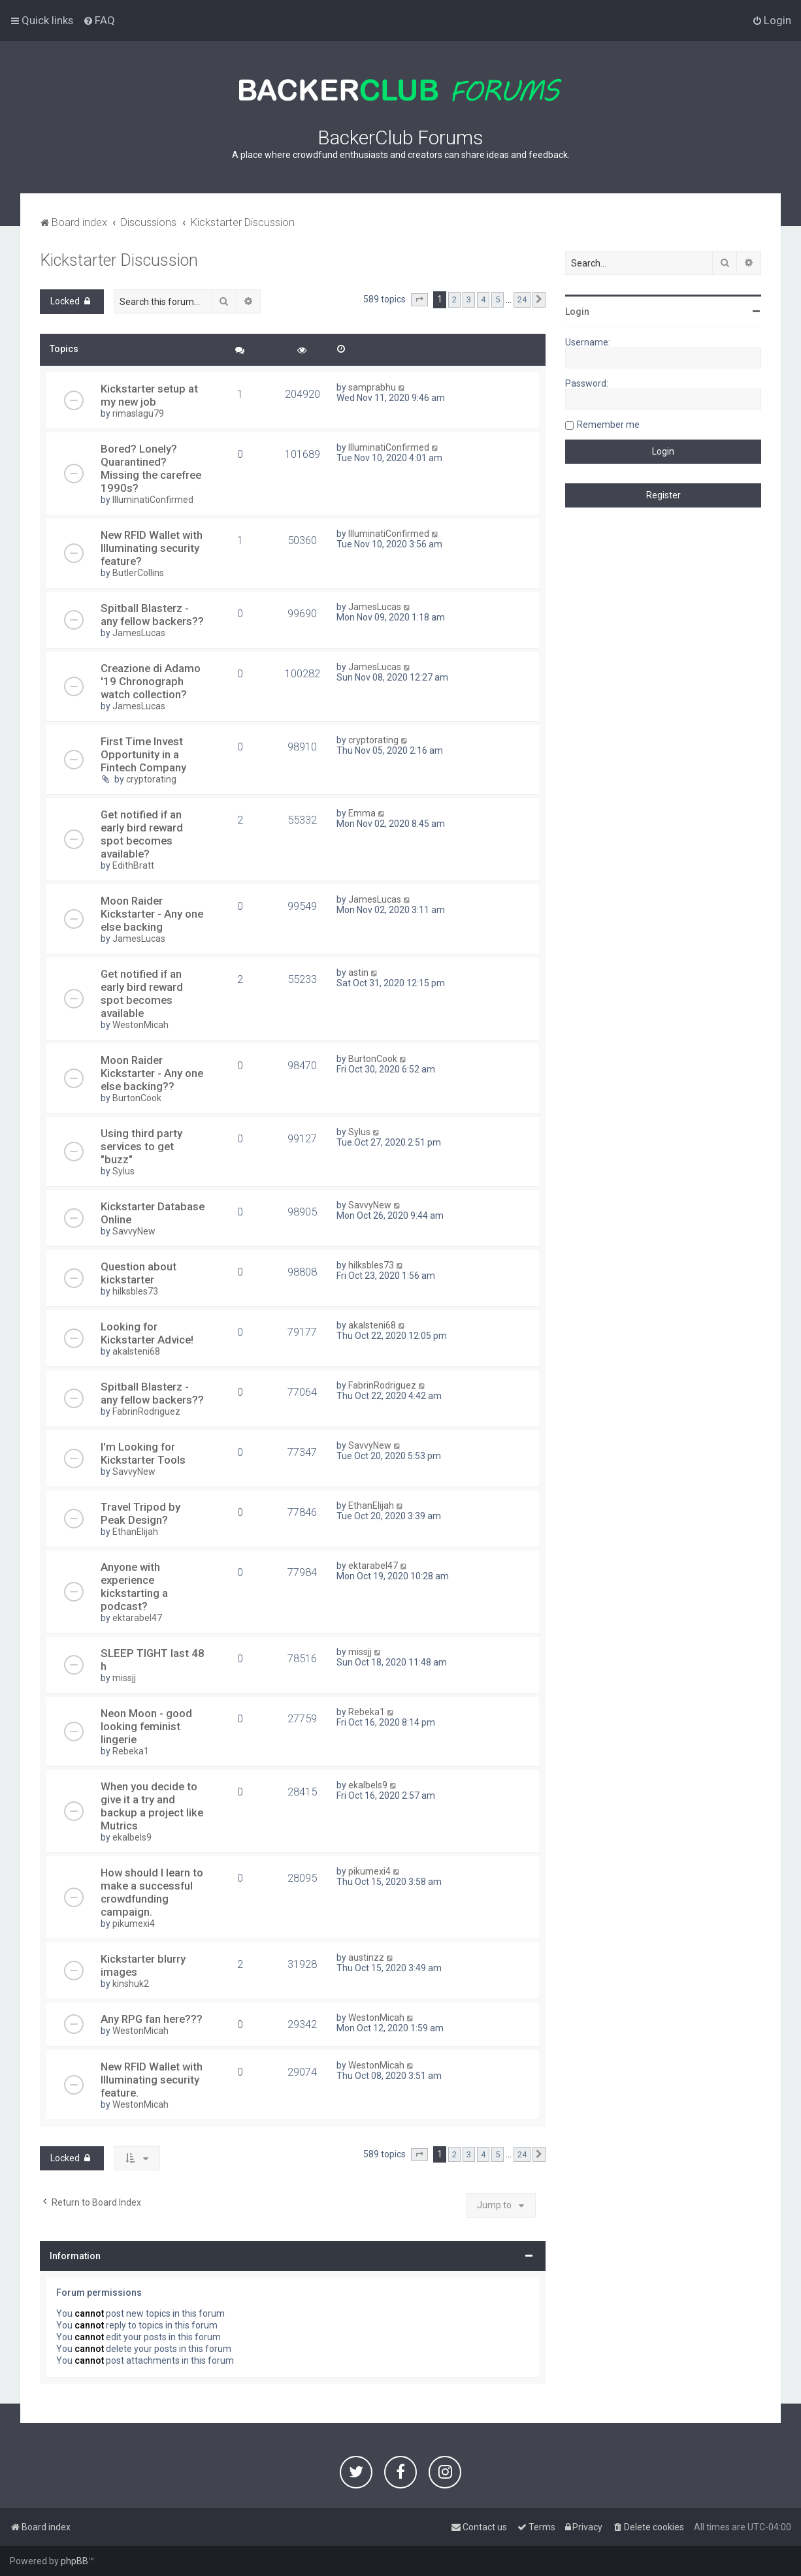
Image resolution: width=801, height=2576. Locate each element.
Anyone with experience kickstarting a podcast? (134, 1586)
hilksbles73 (135, 1291)
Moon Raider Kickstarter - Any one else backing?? (152, 1073)
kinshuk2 (130, 1983)
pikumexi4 (133, 1923)
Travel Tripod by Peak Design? (140, 1513)
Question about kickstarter (138, 1273)
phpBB (74, 2561)
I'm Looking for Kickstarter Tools (143, 1453)
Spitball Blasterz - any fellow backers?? (152, 615)
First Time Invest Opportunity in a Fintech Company (143, 754)
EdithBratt (133, 865)
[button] (419, 299)
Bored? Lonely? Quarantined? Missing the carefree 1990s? (151, 468)
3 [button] (468, 299)
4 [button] (483, 299)
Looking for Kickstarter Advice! (147, 1333)
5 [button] (497, 299)
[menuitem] (99, 20)
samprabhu (372, 387)
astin (358, 972)
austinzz (366, 1957)
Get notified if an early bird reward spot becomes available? (142, 834)
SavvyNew (133, 1231)
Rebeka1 (130, 1751)
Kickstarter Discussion (119, 260)
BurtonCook (136, 1098)
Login (577, 311)
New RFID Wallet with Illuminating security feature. (152, 2079)
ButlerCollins (138, 573)
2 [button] (454, 299)
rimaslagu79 (138, 413)
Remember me (608, 424)
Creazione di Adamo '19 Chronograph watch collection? (151, 681)
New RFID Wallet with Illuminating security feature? (152, 548)
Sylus (123, 1171)
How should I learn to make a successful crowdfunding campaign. (152, 1892)
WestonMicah (140, 1025)
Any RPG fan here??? (152, 2018)
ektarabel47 (137, 1618)
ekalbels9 (132, 1837)
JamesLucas (138, 633)
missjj (124, 1678)
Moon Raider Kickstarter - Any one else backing (152, 913)
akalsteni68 (136, 1351)
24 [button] (522, 299)
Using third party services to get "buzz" (141, 1146)
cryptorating (151, 779)
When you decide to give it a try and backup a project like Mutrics (152, 1806)
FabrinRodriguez (146, 1411)
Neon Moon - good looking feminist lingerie (146, 1726)
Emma (362, 813)
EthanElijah (135, 1531)
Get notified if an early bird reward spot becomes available (142, 993)
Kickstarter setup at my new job (149, 395)
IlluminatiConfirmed (152, 499)
